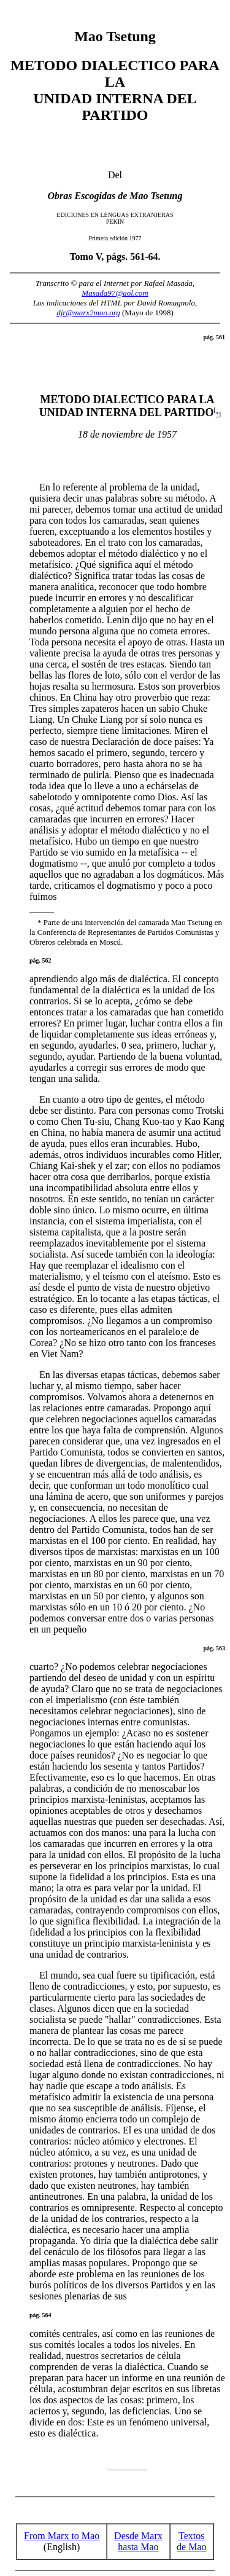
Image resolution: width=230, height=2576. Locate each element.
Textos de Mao (191, 2541)
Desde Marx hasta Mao (138, 2541)
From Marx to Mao (61, 2536)
